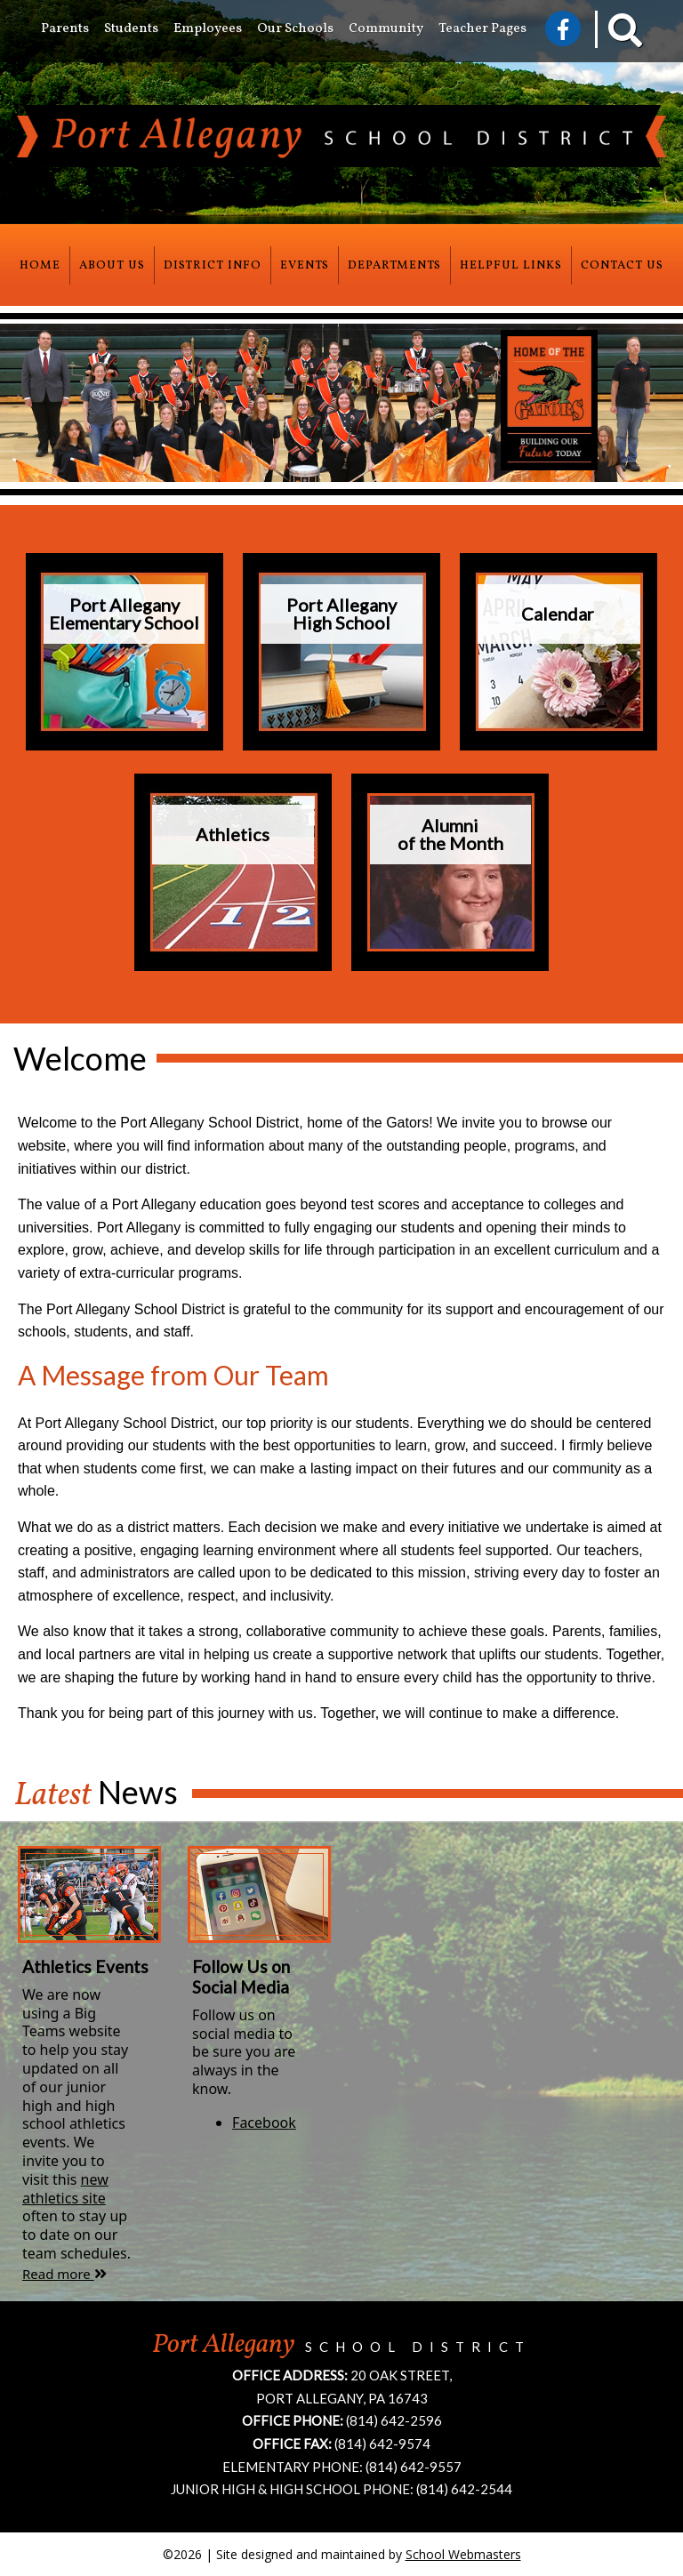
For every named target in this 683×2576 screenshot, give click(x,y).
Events (304, 265)
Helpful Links (511, 265)
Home (40, 265)
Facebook (264, 2122)
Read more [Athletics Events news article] (64, 2274)
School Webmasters (463, 2554)
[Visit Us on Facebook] (563, 28)
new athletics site (65, 2189)
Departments (394, 265)
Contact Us (622, 265)
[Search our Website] (613, 35)
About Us (112, 265)
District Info (212, 265)
